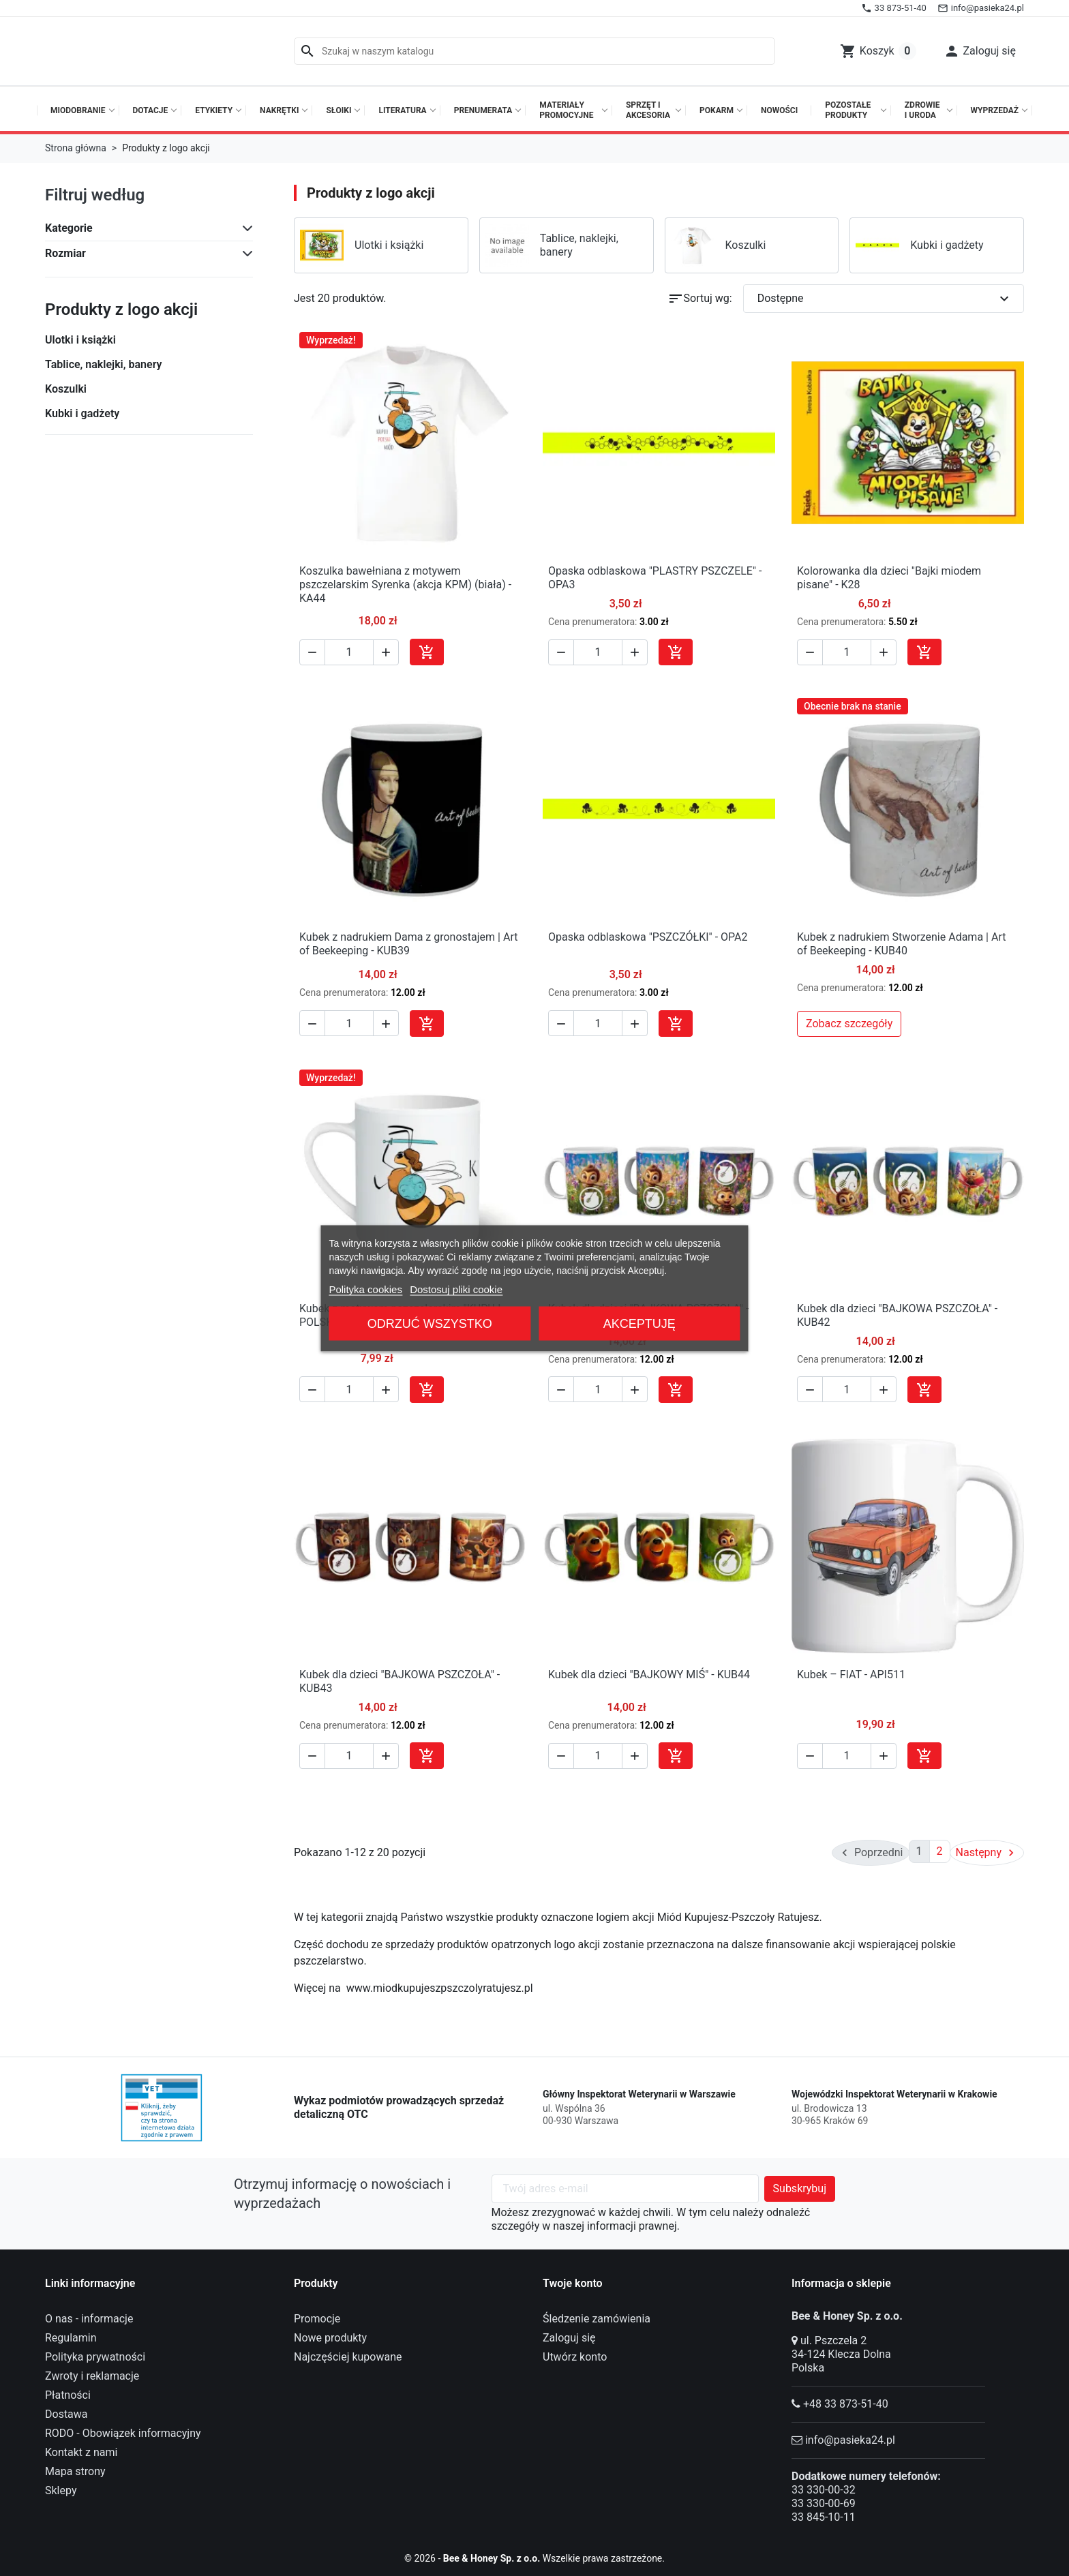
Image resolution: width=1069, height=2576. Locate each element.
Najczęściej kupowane (348, 2354)
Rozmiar (65, 253)
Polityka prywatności (95, 2354)
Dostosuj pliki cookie (456, 1288)
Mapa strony (75, 2468)
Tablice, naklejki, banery (103, 364)
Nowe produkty (330, 2335)
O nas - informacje (89, 2315)
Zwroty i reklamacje (92, 2373)
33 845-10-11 (824, 2514)
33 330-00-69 (824, 2500)
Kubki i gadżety (82, 413)
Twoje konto (573, 2280)
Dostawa (66, 2411)
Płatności (68, 2392)
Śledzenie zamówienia (596, 2315)
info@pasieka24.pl (850, 2437)
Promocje (317, 2315)
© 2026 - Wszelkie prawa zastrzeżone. (535, 2555)
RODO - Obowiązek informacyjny (123, 2430)
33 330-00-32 (824, 2487)
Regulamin (71, 2335)
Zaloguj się (569, 2335)
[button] (979, 51)
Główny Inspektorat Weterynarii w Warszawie (639, 2091)
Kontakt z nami (81, 2449)
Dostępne (884, 298)
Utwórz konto (575, 2354)
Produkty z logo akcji (121, 309)
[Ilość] (349, 652)
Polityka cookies (365, 1288)
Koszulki (66, 388)
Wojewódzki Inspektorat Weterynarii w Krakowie (894, 2091)
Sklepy (60, 2487)
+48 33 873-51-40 (845, 2401)
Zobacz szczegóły (849, 1023)
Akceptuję (639, 1323)
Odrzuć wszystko (429, 1323)
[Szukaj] (534, 51)
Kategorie (69, 228)
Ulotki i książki (80, 339)
